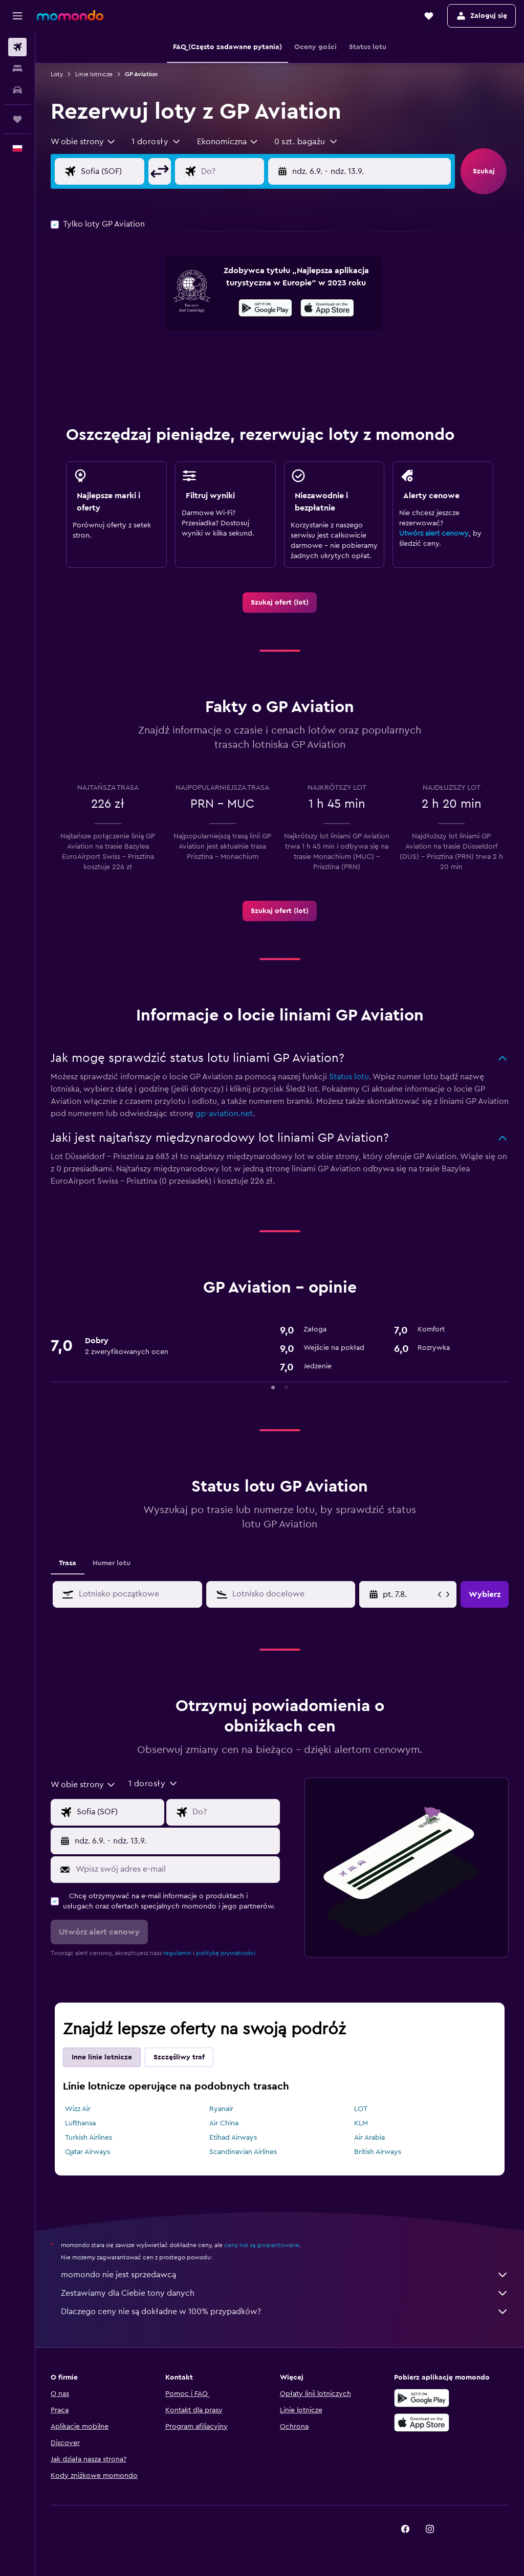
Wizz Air (78, 2109)
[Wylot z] (120, 171)
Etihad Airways (233, 2137)
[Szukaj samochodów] (17, 90)
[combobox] (83, 142)
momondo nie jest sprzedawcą (285, 2275)
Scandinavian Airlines (243, 2152)
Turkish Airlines (88, 2137)
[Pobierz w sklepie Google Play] (265, 309)
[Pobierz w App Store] (327, 309)
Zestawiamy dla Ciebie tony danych (285, 2293)
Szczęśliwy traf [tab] (179, 2057)
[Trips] (17, 119)
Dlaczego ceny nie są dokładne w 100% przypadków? (285, 2311)
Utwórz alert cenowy (434, 533)
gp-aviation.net (224, 1113)
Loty (57, 74)
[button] (17, 16)
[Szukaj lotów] (17, 47)
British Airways (377, 2152)
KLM (361, 2123)
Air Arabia (369, 2137)
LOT (360, 2109)
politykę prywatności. (226, 1953)
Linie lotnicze (94, 74)
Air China (223, 2123)
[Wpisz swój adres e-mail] (175, 1869)
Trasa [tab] (67, 1563)
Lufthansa (80, 2123)
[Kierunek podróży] (240, 171)
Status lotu (349, 1077)
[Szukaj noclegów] (17, 68)
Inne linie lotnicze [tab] (102, 2057)
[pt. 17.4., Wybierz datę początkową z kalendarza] (409, 1594)
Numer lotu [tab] (111, 1563)
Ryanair (221, 2109)
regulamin (177, 1953)
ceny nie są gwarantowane (261, 2245)
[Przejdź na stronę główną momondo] (70, 15)
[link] (280, 602)
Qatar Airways (87, 2152)
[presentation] (327, 308)
